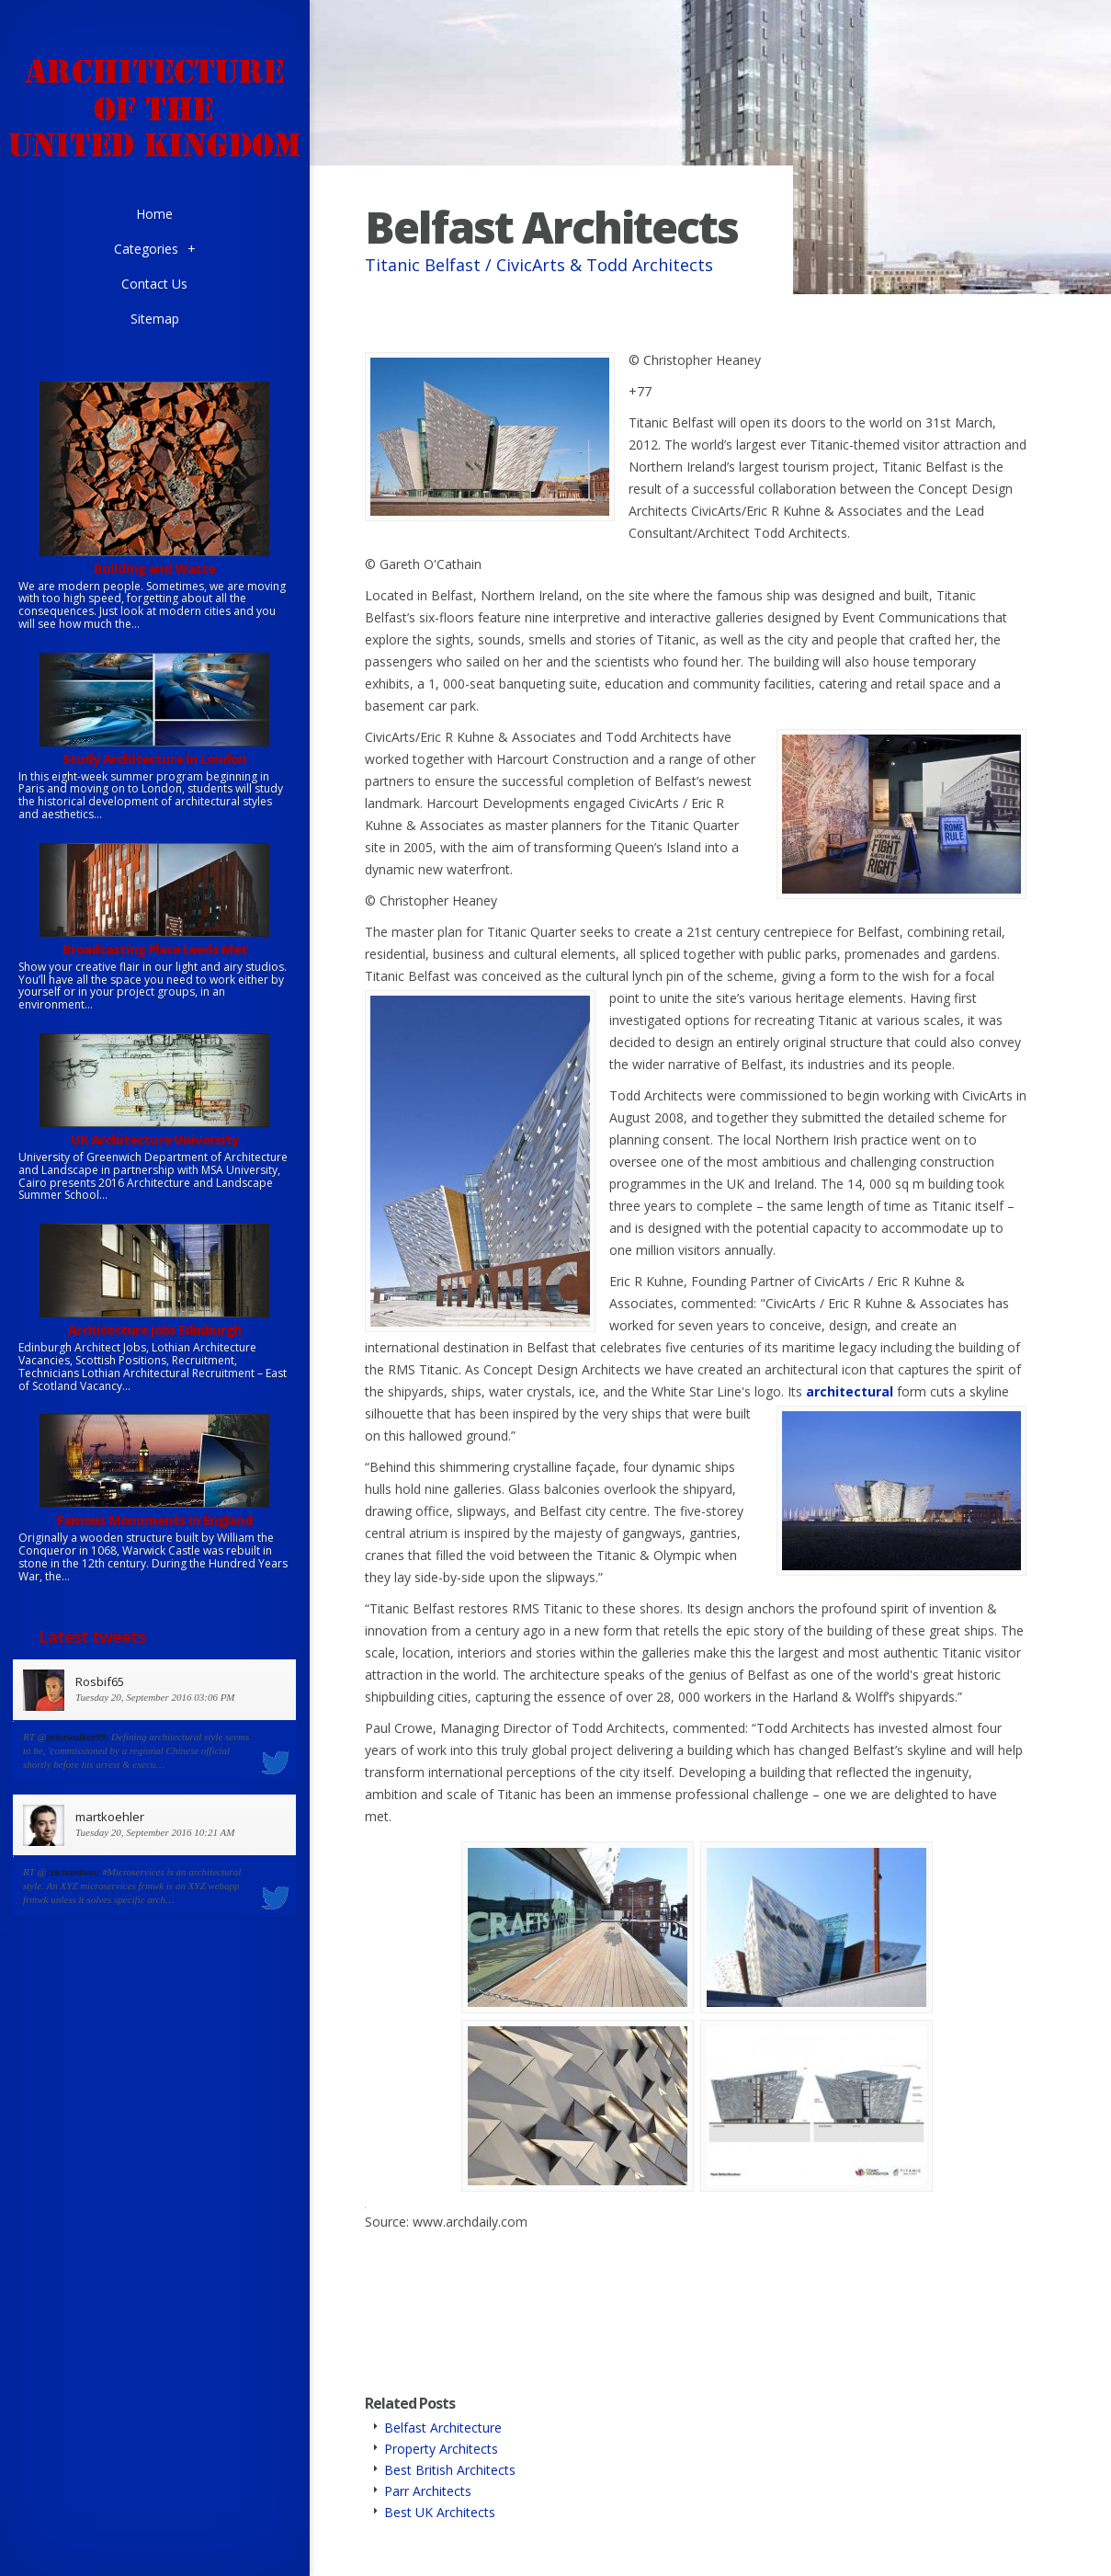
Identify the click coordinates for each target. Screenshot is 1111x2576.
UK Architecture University (155, 1139)
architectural (849, 1391)
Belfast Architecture (443, 2427)
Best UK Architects (439, 2512)
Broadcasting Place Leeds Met (154, 949)
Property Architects (441, 2448)
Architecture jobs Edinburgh (155, 1330)
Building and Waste (154, 568)
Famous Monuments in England (155, 1520)
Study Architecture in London (154, 759)
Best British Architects (450, 2470)
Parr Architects (427, 2491)
